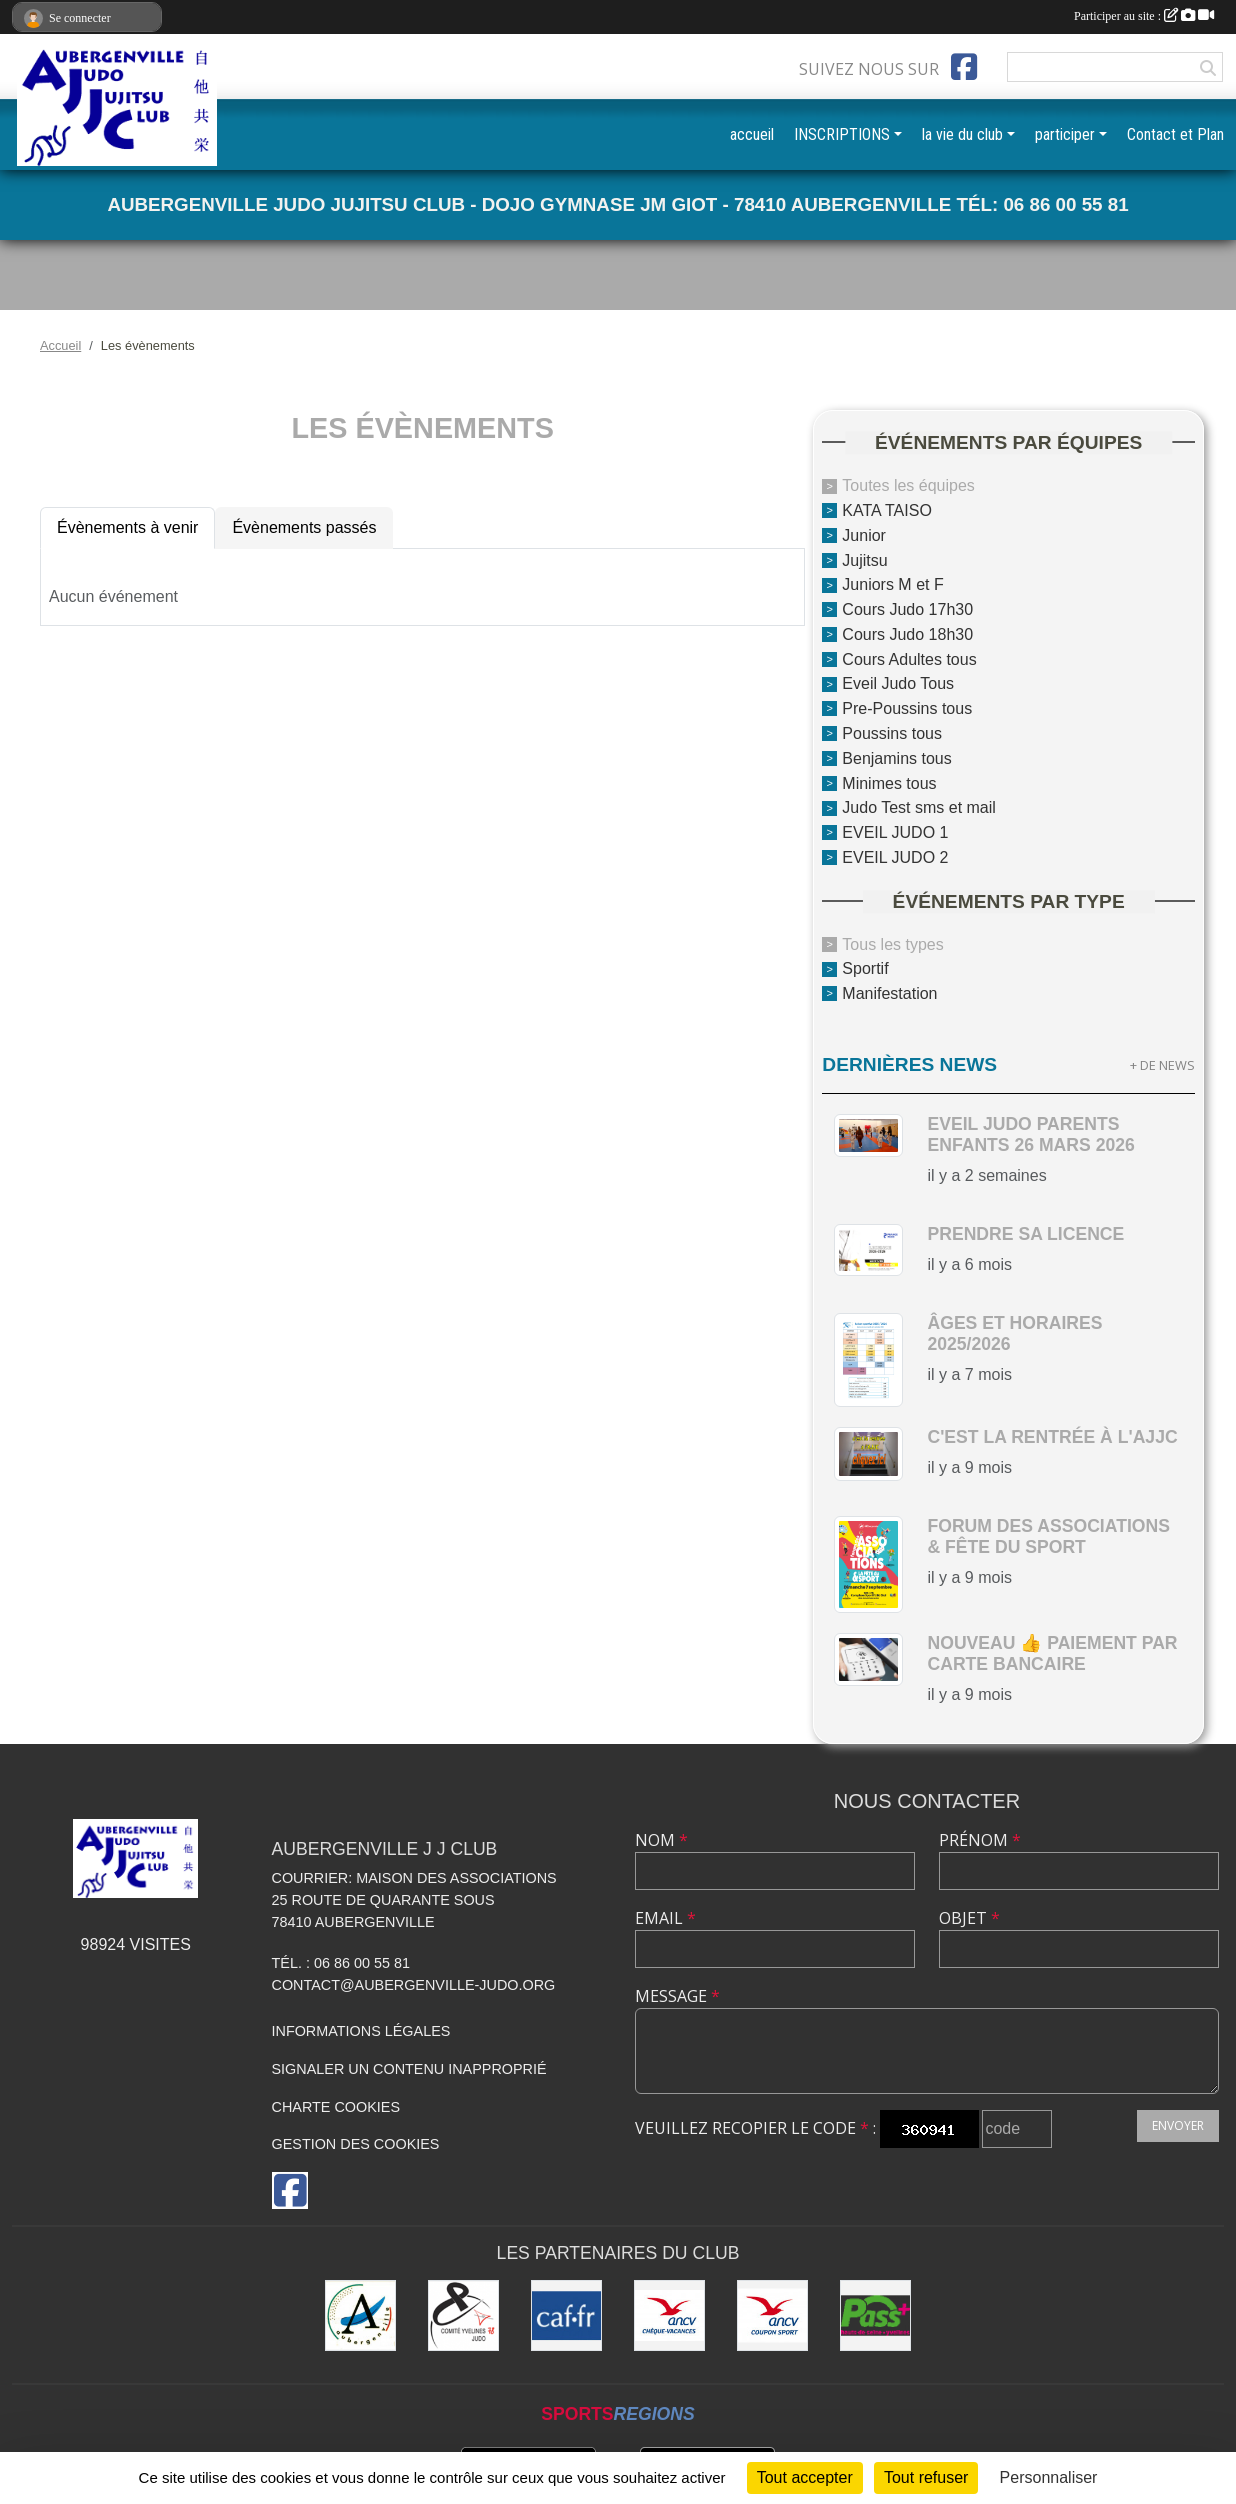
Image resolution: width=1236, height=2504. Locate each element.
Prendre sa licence (1025, 1234)
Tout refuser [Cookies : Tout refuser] (926, 2477)
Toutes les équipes (908, 485)
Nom (661, 1840)
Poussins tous (892, 733)
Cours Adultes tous (909, 658)
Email (665, 1918)
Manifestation (889, 993)
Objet (969, 1918)
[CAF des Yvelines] (566, 2315)
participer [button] (1065, 134)
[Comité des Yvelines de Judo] (463, 2315)
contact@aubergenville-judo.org (414, 1985)
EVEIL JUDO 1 (895, 832)
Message (677, 1996)
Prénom (980, 1840)
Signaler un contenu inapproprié (409, 2069)
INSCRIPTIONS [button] (842, 134)
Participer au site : (1144, 16)
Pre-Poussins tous (907, 708)
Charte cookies (336, 2107)
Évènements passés (304, 527)
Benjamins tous (896, 758)
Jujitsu (864, 559)
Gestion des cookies (356, 2144)
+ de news (1162, 1065)
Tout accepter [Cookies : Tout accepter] (805, 2477)
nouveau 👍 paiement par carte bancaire (1052, 1653)
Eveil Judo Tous (898, 683)
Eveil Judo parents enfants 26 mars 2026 (1030, 1134)
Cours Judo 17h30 (907, 609)
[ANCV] (669, 2315)
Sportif (865, 968)
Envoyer (1178, 2125)
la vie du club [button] (962, 134)
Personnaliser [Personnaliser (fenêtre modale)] (1049, 2477)
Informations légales (361, 2031)
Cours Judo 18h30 (907, 634)
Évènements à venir (127, 527)
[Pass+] (875, 2315)
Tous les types (892, 943)
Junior (864, 535)
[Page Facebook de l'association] (964, 67)
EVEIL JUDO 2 (895, 857)
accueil (752, 134)
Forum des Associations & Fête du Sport (1048, 1536)
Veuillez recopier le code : (755, 2128)
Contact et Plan (1175, 134)
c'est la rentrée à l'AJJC (1052, 1437)
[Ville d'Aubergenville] (360, 2315)
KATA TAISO (887, 510)
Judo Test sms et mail (919, 807)
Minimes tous (889, 782)
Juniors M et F (892, 584)
